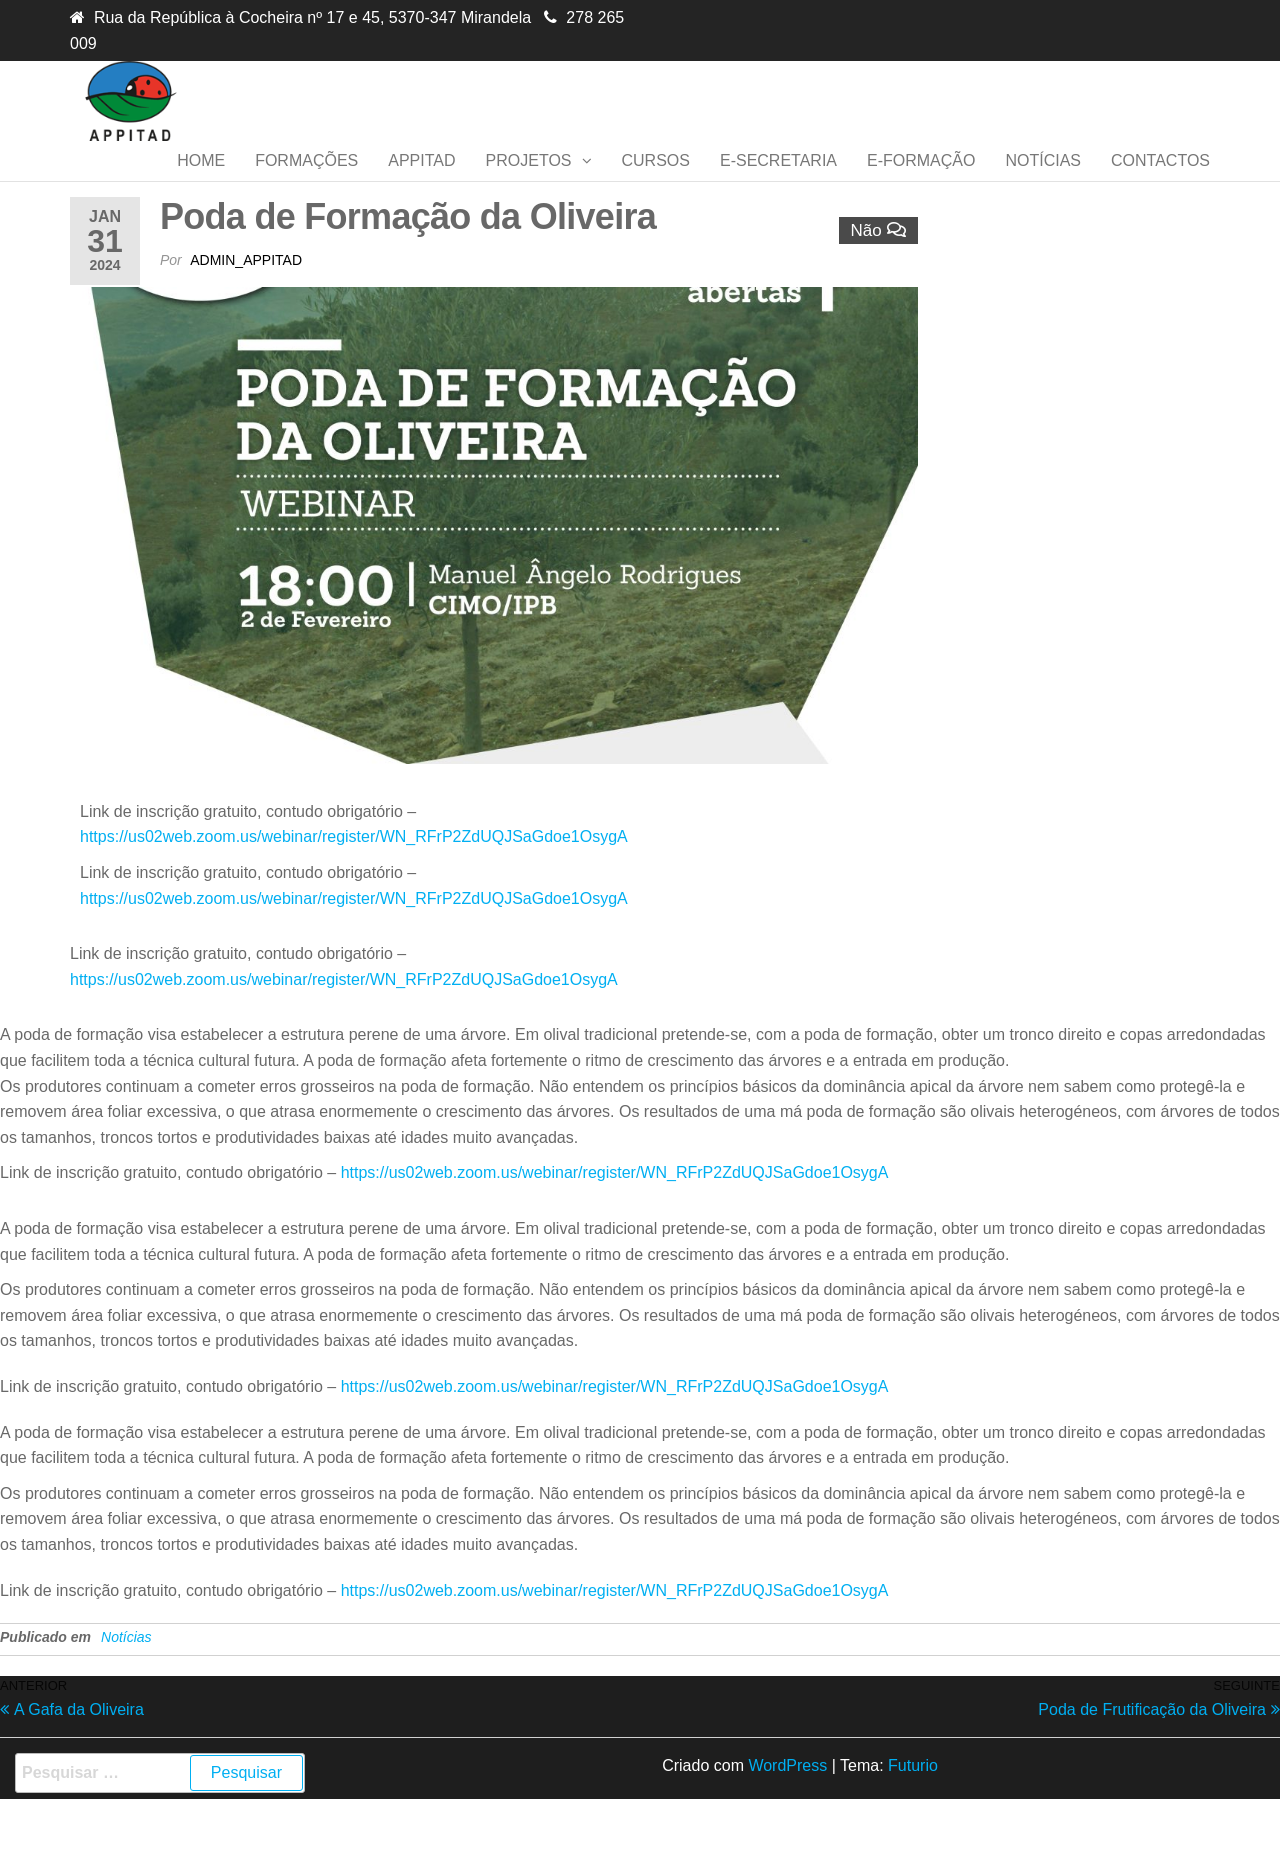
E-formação (921, 180)
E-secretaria (778, 180)
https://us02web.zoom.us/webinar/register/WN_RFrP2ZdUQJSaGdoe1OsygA (354, 876)
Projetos (529, 180)
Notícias (1043, 180)
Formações (306, 180)
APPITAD (421, 180)
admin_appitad (246, 300)
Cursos (656, 180)
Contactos (1160, 180)
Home (201, 180)
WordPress (787, 1805)
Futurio (913, 1805)
